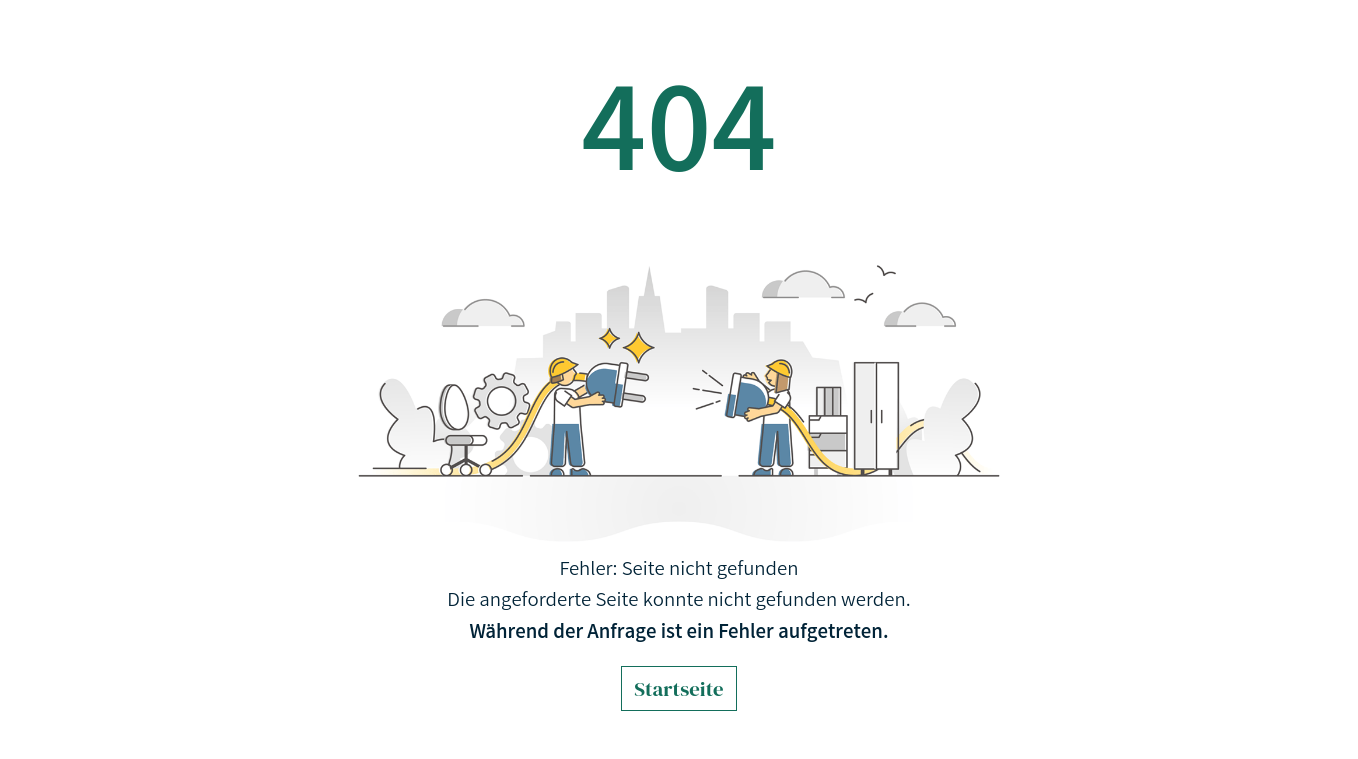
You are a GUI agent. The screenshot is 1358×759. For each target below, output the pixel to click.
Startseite (678, 688)
